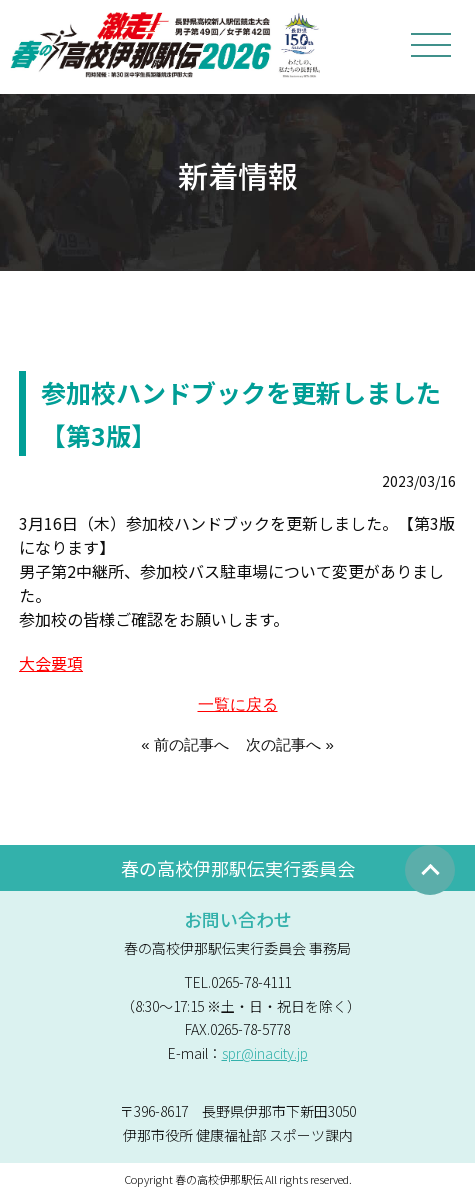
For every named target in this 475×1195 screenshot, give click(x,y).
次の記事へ (283, 744)
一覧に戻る (238, 704)
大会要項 (51, 663)
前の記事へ (191, 744)
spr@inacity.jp (265, 1053)
